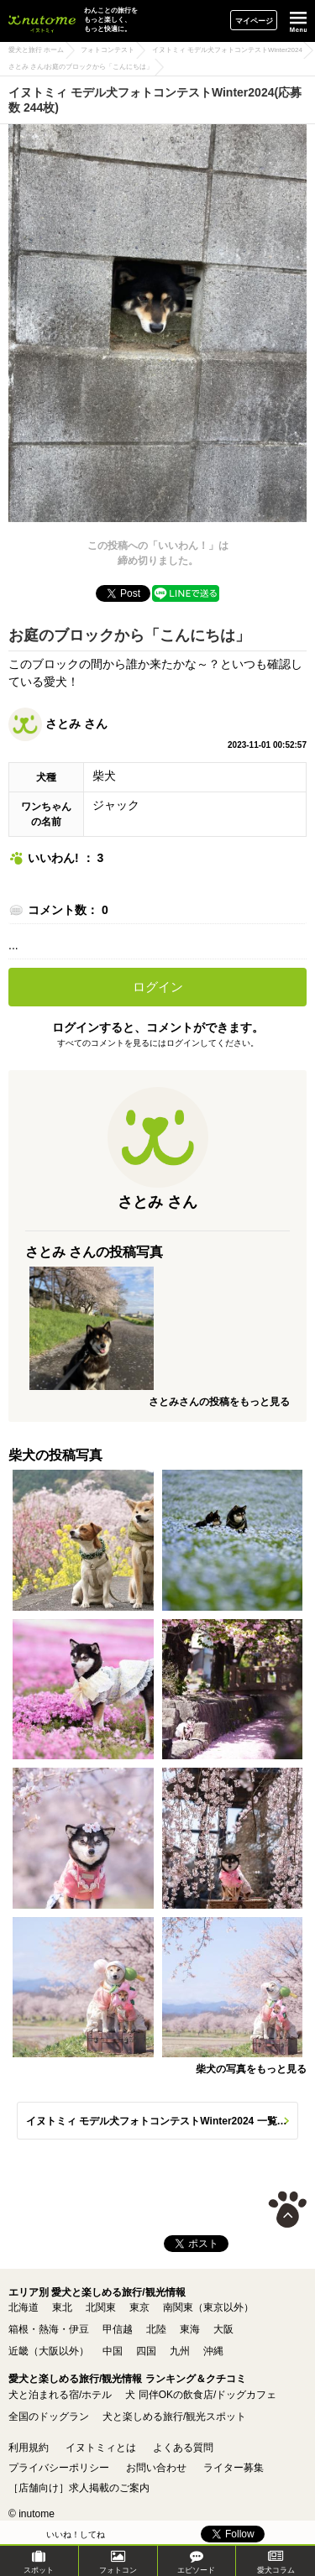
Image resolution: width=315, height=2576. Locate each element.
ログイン (158, 987)
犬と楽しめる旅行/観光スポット (174, 2416)
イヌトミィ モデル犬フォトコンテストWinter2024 (227, 50)
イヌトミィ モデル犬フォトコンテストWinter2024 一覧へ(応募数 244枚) (162, 2121)
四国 (146, 2351)
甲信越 (117, 2329)
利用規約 (28, 2447)
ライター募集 (233, 2468)
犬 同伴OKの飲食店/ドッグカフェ (200, 2395)
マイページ (254, 21)
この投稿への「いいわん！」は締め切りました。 (157, 553)
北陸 (156, 2329)
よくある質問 (183, 2447)
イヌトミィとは (101, 2447)
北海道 (23, 2307)
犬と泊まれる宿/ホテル (60, 2395)
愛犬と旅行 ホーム (36, 50)
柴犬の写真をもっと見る (251, 2069)
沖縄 (213, 2351)
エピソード (196, 2562)
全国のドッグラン (48, 2416)
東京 (139, 2307)
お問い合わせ (156, 2468)
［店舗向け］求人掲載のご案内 (79, 2488)
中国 (112, 2351)
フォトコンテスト (107, 50)
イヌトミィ (42, 21)
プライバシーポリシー (58, 2468)
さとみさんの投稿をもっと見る (219, 1402)
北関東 (101, 2307)
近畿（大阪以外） (48, 2351)
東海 (190, 2329)
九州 (180, 2351)
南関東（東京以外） (208, 2307)
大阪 (223, 2329)
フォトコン (118, 2562)
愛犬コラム (276, 2562)
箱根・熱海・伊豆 (48, 2329)
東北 (62, 2307)
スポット (39, 2562)
